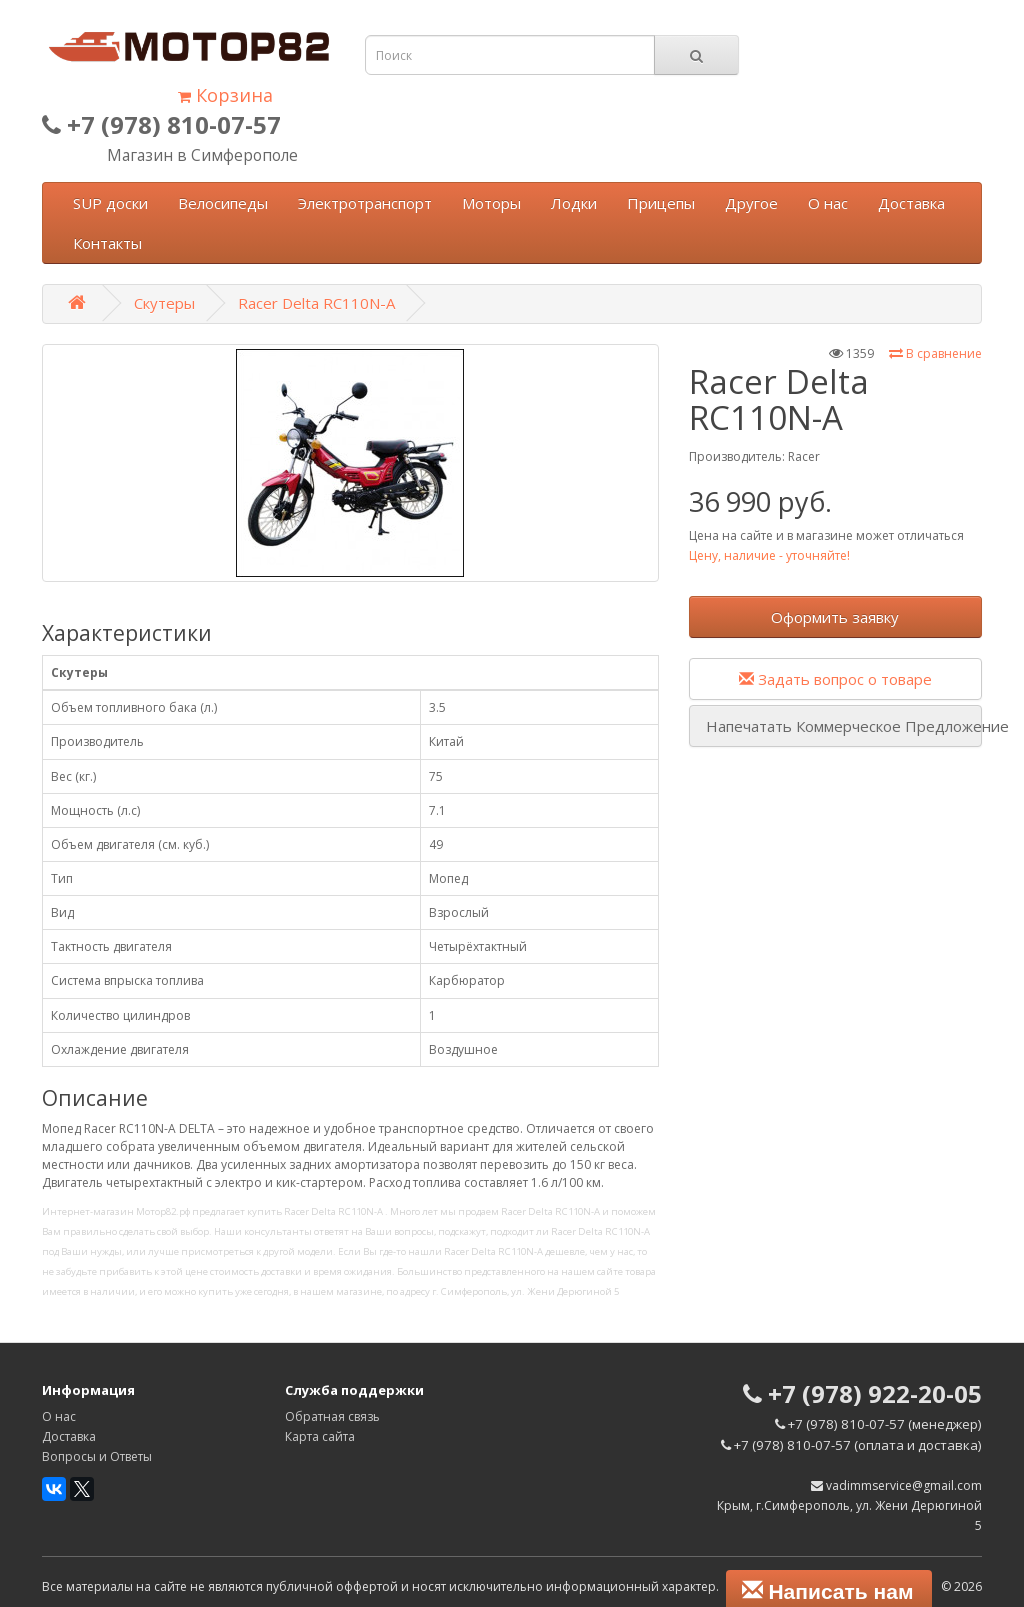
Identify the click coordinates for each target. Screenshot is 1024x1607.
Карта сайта (320, 1436)
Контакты (107, 243)
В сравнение (935, 353)
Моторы (491, 203)
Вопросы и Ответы (97, 1456)
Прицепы (661, 203)
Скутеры (164, 303)
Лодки (574, 203)
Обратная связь (332, 1416)
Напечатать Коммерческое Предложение (844, 726)
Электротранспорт (365, 203)
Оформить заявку (835, 617)
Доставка (911, 203)
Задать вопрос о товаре (835, 679)
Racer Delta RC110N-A (316, 303)
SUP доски (110, 203)
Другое (751, 203)
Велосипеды (223, 203)
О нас (828, 203)
